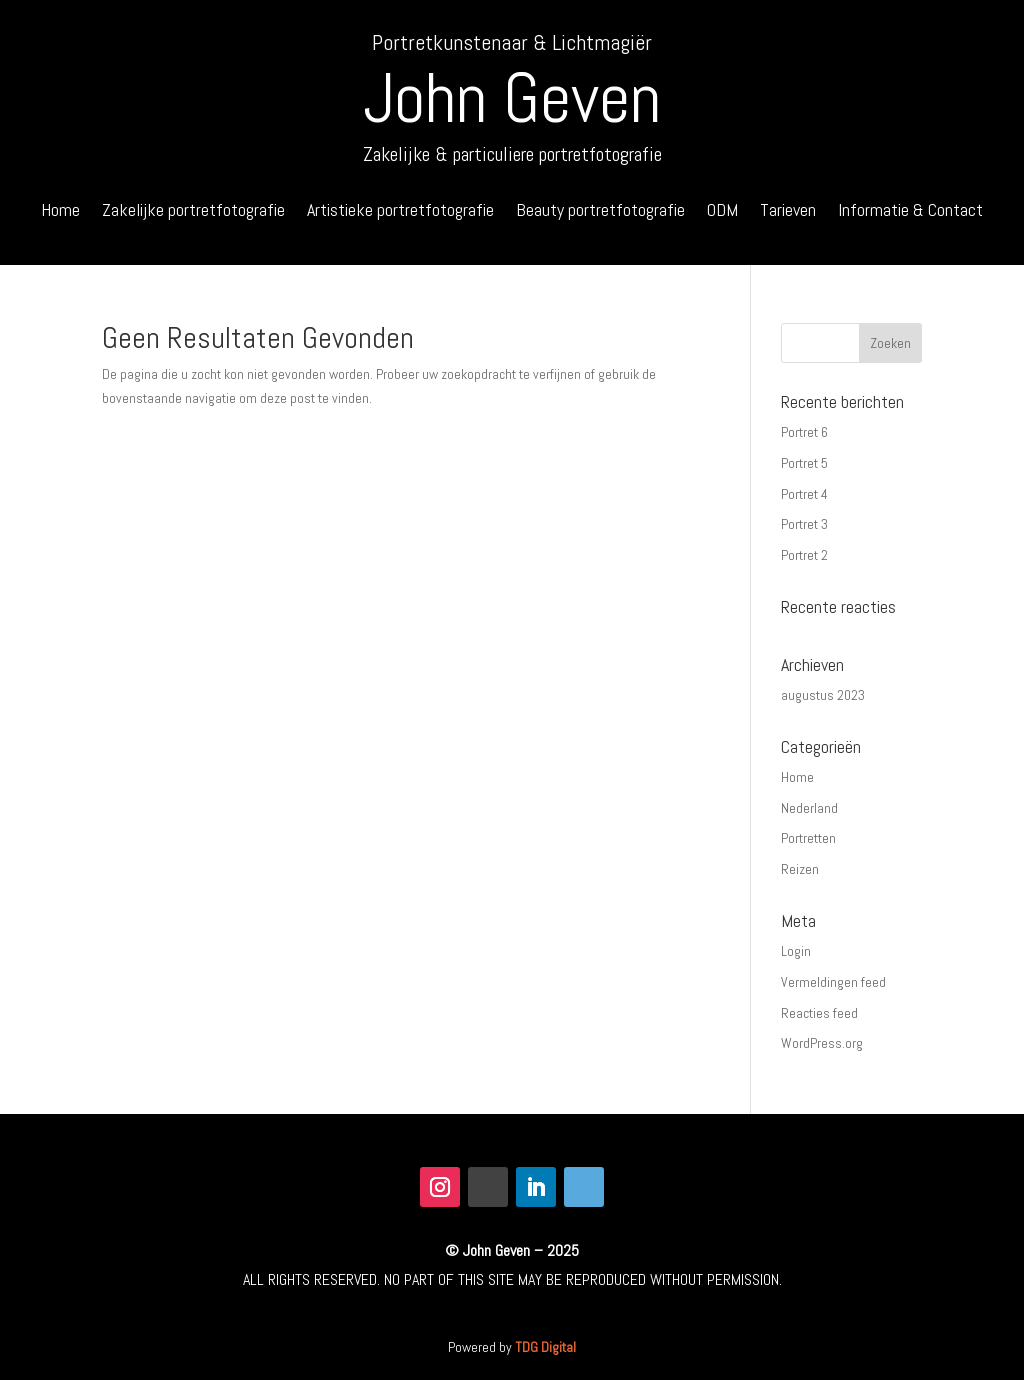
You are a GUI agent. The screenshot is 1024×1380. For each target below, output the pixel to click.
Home (60, 212)
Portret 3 (804, 524)
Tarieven (788, 212)
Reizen (800, 869)
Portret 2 (804, 555)
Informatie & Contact (910, 212)
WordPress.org (822, 1043)
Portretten (808, 838)
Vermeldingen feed (833, 982)
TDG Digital (545, 1347)
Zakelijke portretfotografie (193, 212)
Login (796, 951)
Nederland (809, 808)
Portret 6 (804, 432)
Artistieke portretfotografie (400, 212)
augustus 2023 (823, 695)
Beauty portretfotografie (600, 212)
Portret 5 (804, 463)
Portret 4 (804, 494)
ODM (722, 212)
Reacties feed (819, 1013)
